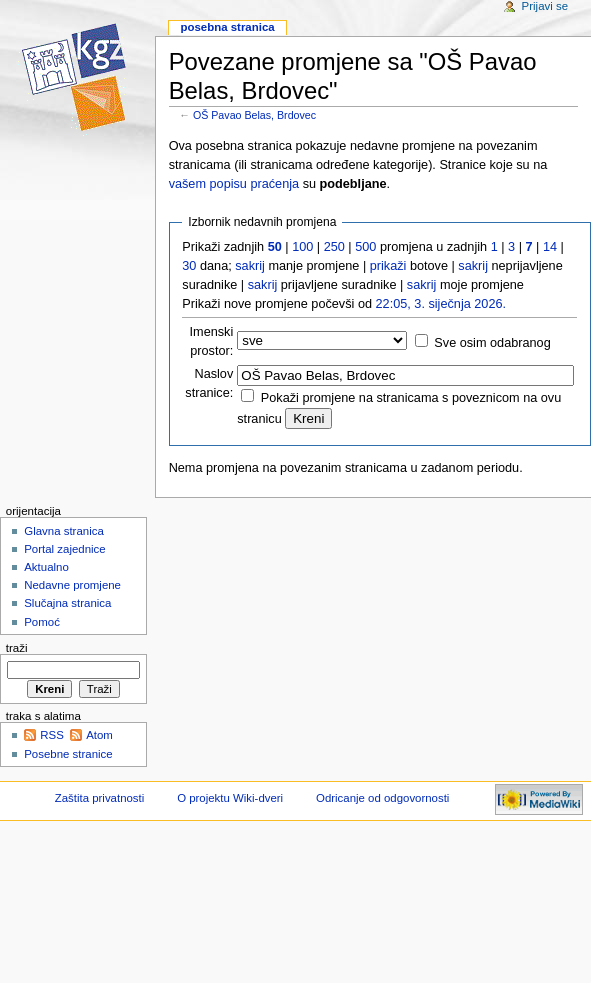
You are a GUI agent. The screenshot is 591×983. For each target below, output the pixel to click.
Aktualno (46, 567)
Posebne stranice (68, 754)
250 (334, 247)
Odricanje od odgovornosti (382, 798)
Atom (99, 735)
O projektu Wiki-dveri (230, 798)
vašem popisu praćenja (234, 184)
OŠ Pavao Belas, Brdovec (254, 115)
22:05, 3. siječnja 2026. (441, 304)
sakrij (250, 266)
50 (275, 247)
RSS (52, 735)
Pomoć (42, 622)
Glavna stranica (64, 531)
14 (550, 247)
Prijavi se (545, 6)
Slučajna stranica (67, 603)
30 (189, 266)
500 (365, 247)
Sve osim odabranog (492, 343)
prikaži (388, 266)
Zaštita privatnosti (100, 798)
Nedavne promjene (72, 585)
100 (302, 247)
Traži (17, 648)
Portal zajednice (65, 549)
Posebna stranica (227, 27)
